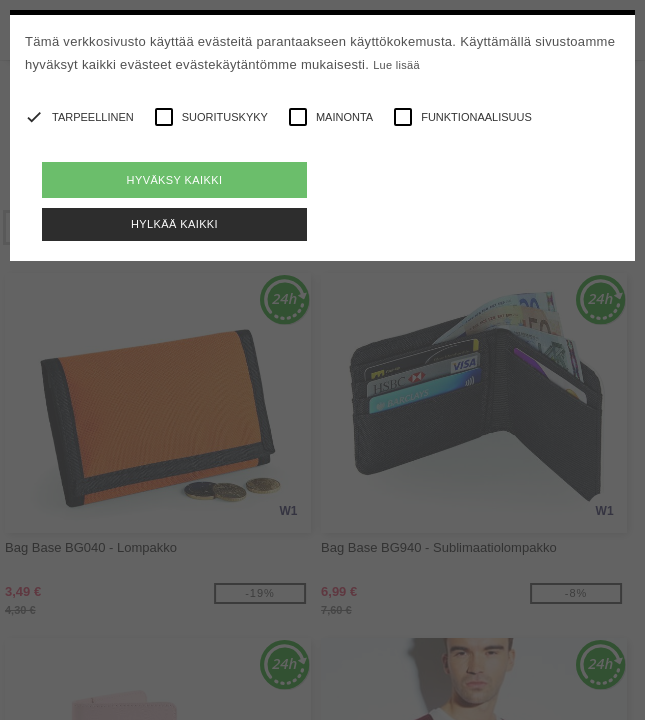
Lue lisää (396, 65)
